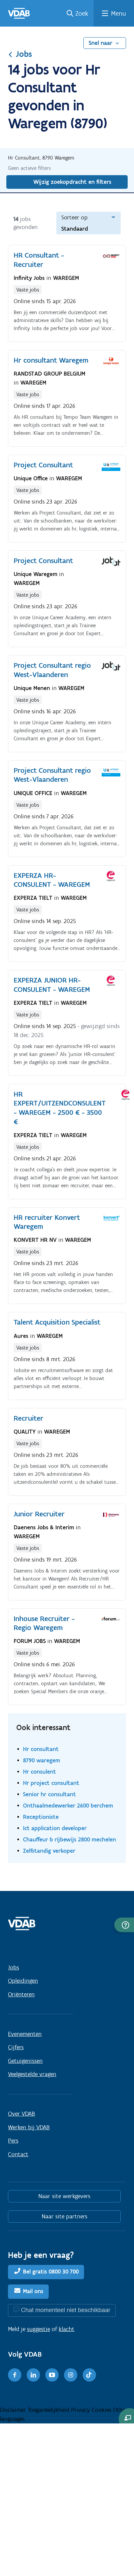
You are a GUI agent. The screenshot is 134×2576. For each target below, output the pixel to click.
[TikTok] (89, 2375)
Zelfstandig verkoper (49, 1850)
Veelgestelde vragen (32, 2074)
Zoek (81, 13)
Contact (18, 2154)
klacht (66, 2329)
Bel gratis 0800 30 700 (51, 2271)
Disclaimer (14, 2409)
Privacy (81, 2409)
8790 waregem (41, 1760)
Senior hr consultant (49, 1794)
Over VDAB (21, 2113)
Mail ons (33, 2291)
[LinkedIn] (33, 2375)
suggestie (38, 2329)
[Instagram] (70, 2375)
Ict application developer (55, 1827)
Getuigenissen (25, 2060)
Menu (118, 13)
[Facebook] (14, 2375)
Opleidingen (23, 1980)
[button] (124, 1925)
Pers (13, 2140)
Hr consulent (39, 1771)
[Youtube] (52, 2375)
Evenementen (25, 2034)
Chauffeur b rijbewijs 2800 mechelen (69, 1839)
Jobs (20, 54)
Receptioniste (41, 1816)
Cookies (102, 2409)
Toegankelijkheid (49, 2409)
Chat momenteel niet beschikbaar (65, 2309)
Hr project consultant (51, 1782)
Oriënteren (21, 1994)
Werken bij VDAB (29, 2127)
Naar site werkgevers (64, 2196)
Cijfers (16, 2047)
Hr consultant (41, 1748)
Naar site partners (64, 2216)
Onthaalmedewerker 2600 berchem (68, 1805)
